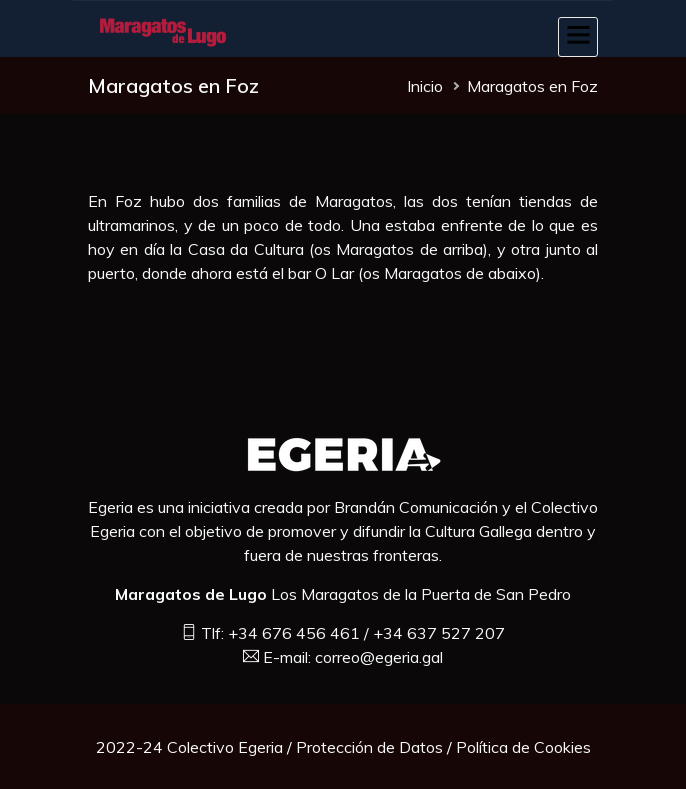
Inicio (425, 86)
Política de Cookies (523, 747)
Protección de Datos (369, 747)
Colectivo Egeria (225, 747)
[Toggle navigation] (578, 37)
